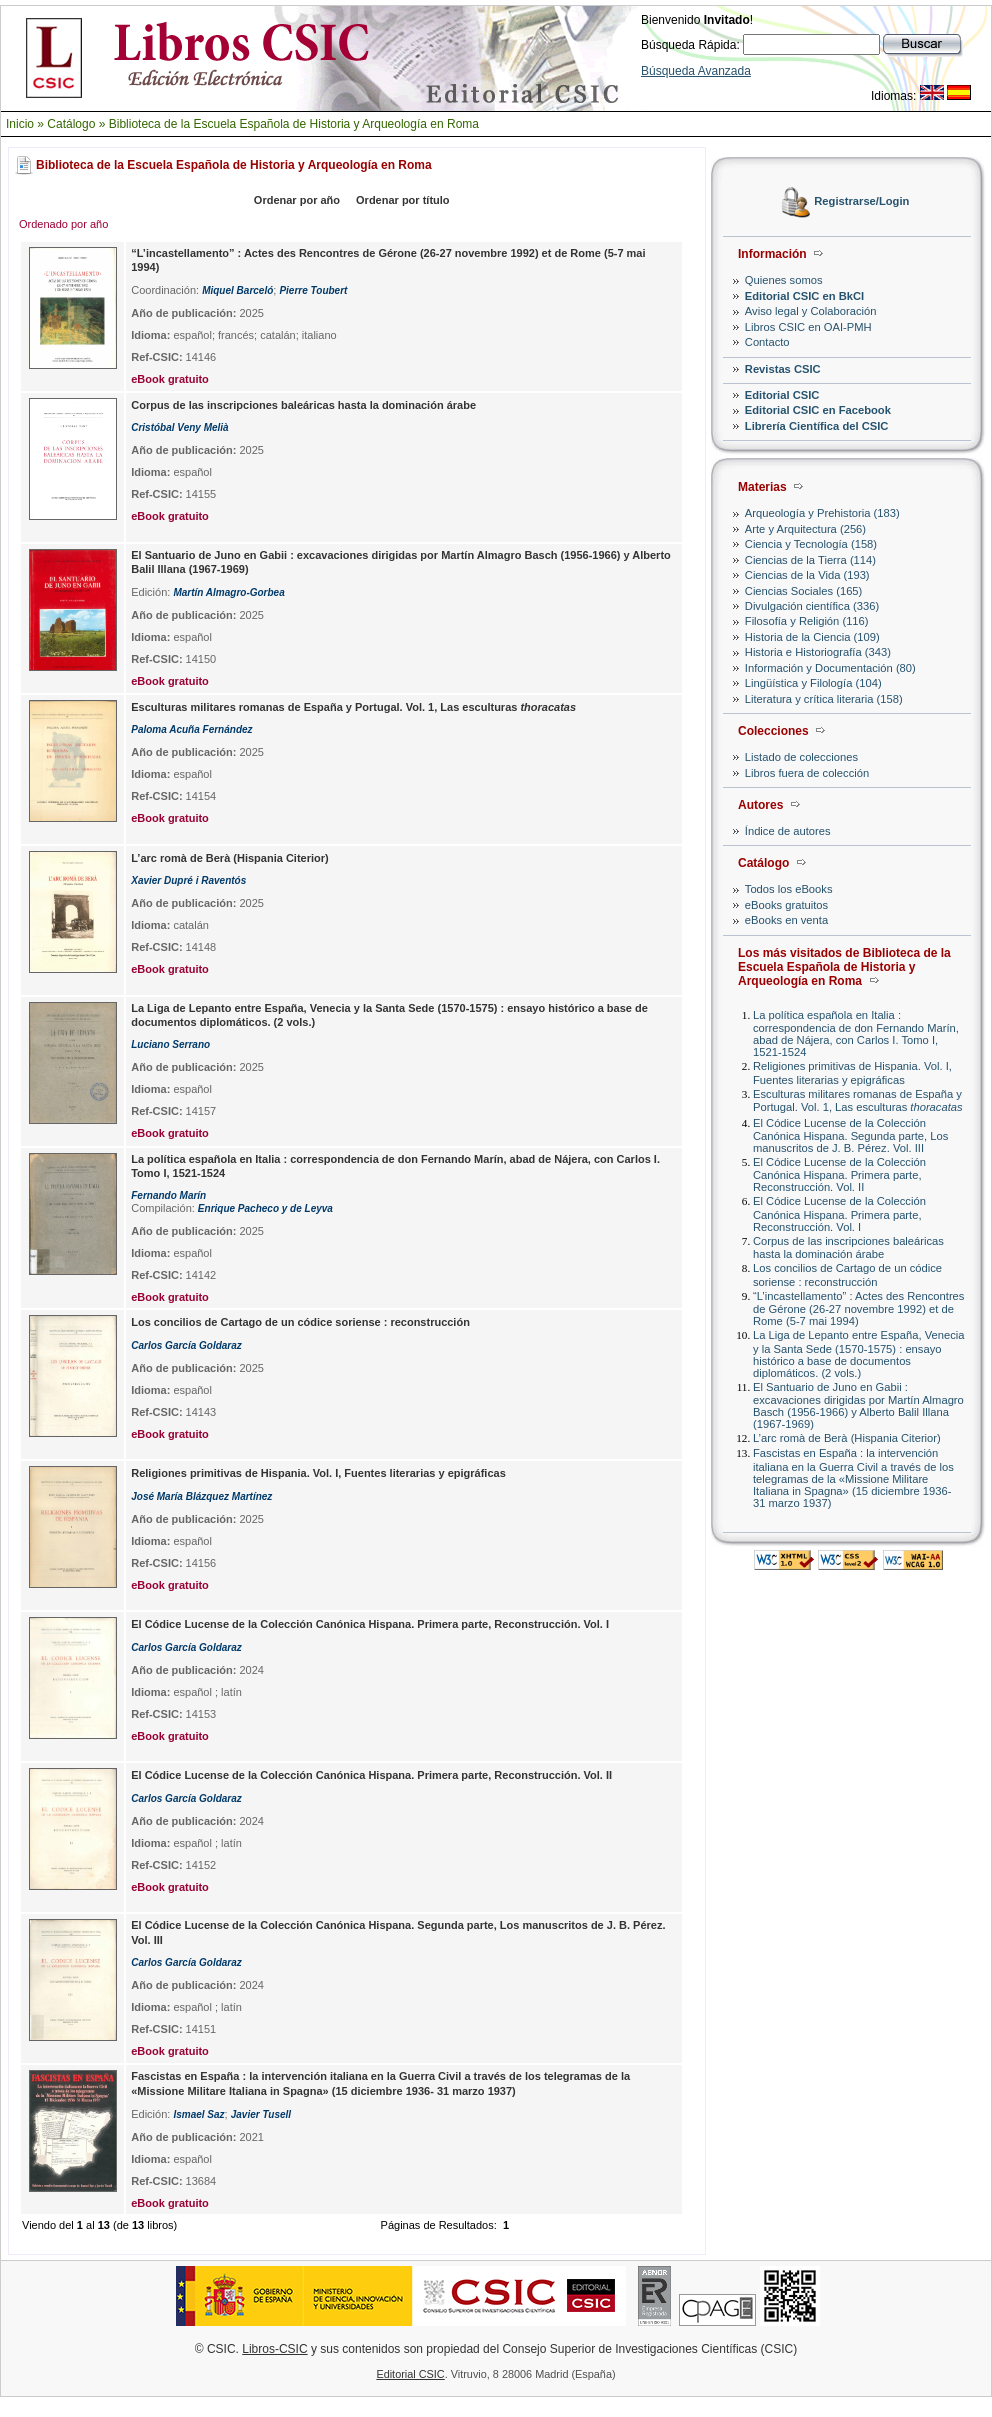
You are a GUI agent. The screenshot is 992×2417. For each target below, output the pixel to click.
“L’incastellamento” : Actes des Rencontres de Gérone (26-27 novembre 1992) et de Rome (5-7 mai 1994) (858, 1308)
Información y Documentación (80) (830, 668)
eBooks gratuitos (786, 905)
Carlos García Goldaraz (186, 1345)
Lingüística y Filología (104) (813, 683)
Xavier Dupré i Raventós (188, 880)
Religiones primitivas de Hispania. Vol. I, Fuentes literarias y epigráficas (852, 1072)
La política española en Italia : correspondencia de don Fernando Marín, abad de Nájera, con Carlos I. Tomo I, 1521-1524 (856, 1033)
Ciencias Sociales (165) (804, 591)
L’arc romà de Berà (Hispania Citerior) (847, 1438)
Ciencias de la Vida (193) (807, 575)
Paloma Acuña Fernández (191, 729)
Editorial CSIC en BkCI (804, 296)
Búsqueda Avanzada (696, 71)
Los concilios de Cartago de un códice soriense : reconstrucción (847, 1274)
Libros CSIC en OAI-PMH (808, 327)
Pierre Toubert (313, 290)
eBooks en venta (786, 920)
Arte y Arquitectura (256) (805, 529)
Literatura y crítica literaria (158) (824, 699)
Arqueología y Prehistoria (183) (822, 513)
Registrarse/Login (861, 202)
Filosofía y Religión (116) (807, 621)
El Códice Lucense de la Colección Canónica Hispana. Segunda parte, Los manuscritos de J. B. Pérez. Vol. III (850, 1135)
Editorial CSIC (782, 395)
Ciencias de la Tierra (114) (810, 560)
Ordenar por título (403, 200)
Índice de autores (788, 831)
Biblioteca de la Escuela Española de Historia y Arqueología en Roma (294, 124)
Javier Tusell (261, 2114)
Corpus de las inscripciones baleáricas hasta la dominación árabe (848, 1247)
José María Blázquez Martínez (201, 1496)
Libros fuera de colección (807, 773)
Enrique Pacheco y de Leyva (265, 1208)
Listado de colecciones (801, 757)
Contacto (767, 342)
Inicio (20, 124)
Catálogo (71, 124)
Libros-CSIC (274, 2349)
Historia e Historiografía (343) (818, 652)
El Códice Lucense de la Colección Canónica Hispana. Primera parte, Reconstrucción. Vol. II (839, 1174)
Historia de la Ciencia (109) (812, 637)
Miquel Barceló (237, 290)
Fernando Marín (168, 1195)
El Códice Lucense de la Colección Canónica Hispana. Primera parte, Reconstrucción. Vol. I (839, 1213)
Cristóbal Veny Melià (179, 427)
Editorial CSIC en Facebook (818, 410)
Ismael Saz (198, 2114)
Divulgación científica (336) (812, 606)
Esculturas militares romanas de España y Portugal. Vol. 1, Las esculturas (858, 1100)
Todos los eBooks (789, 889)
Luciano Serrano (170, 1044)
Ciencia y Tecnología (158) (811, 544)
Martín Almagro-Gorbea (228, 592)
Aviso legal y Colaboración (811, 311)
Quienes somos (784, 280)
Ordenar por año (297, 200)
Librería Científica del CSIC (817, 426)
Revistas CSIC (783, 369)
